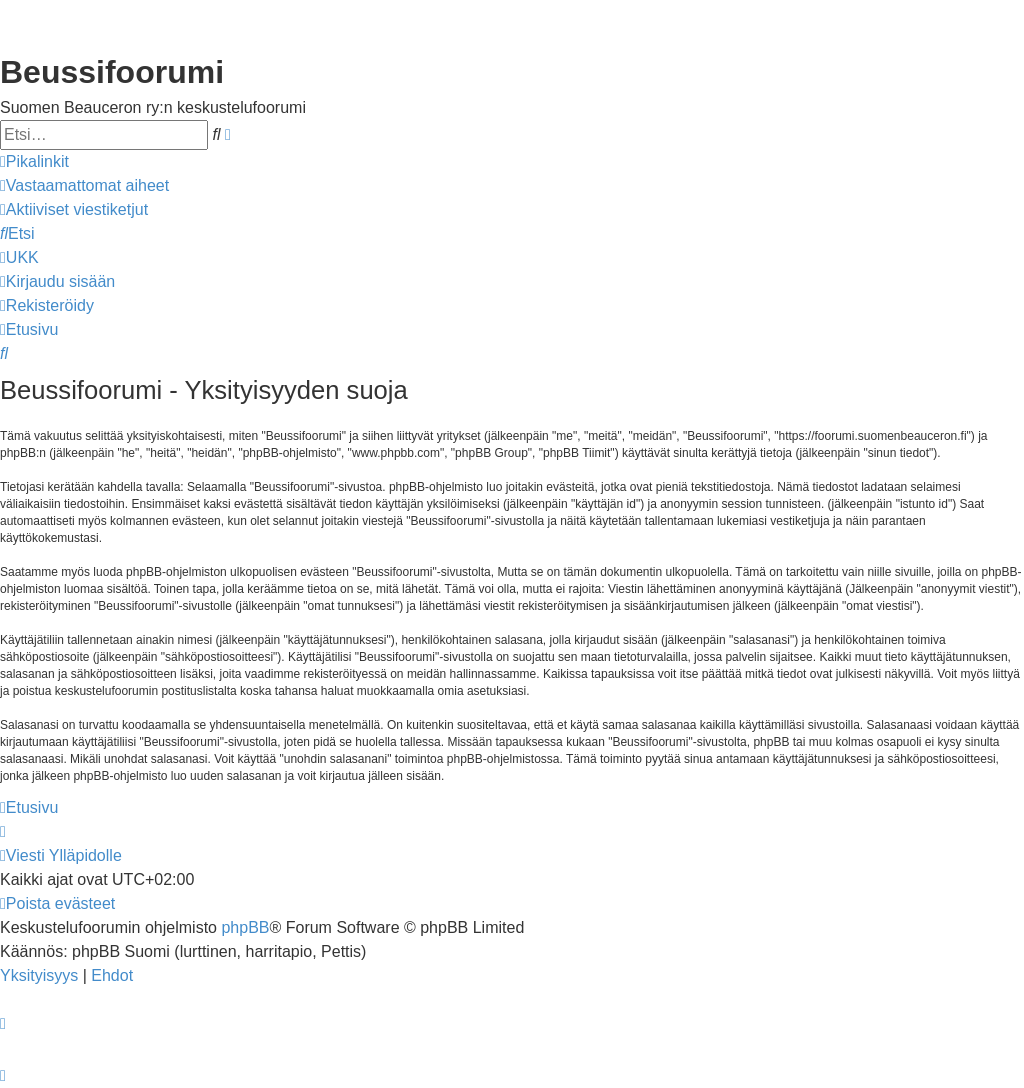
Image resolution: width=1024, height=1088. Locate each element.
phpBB (245, 927)
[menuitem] (84, 186)
